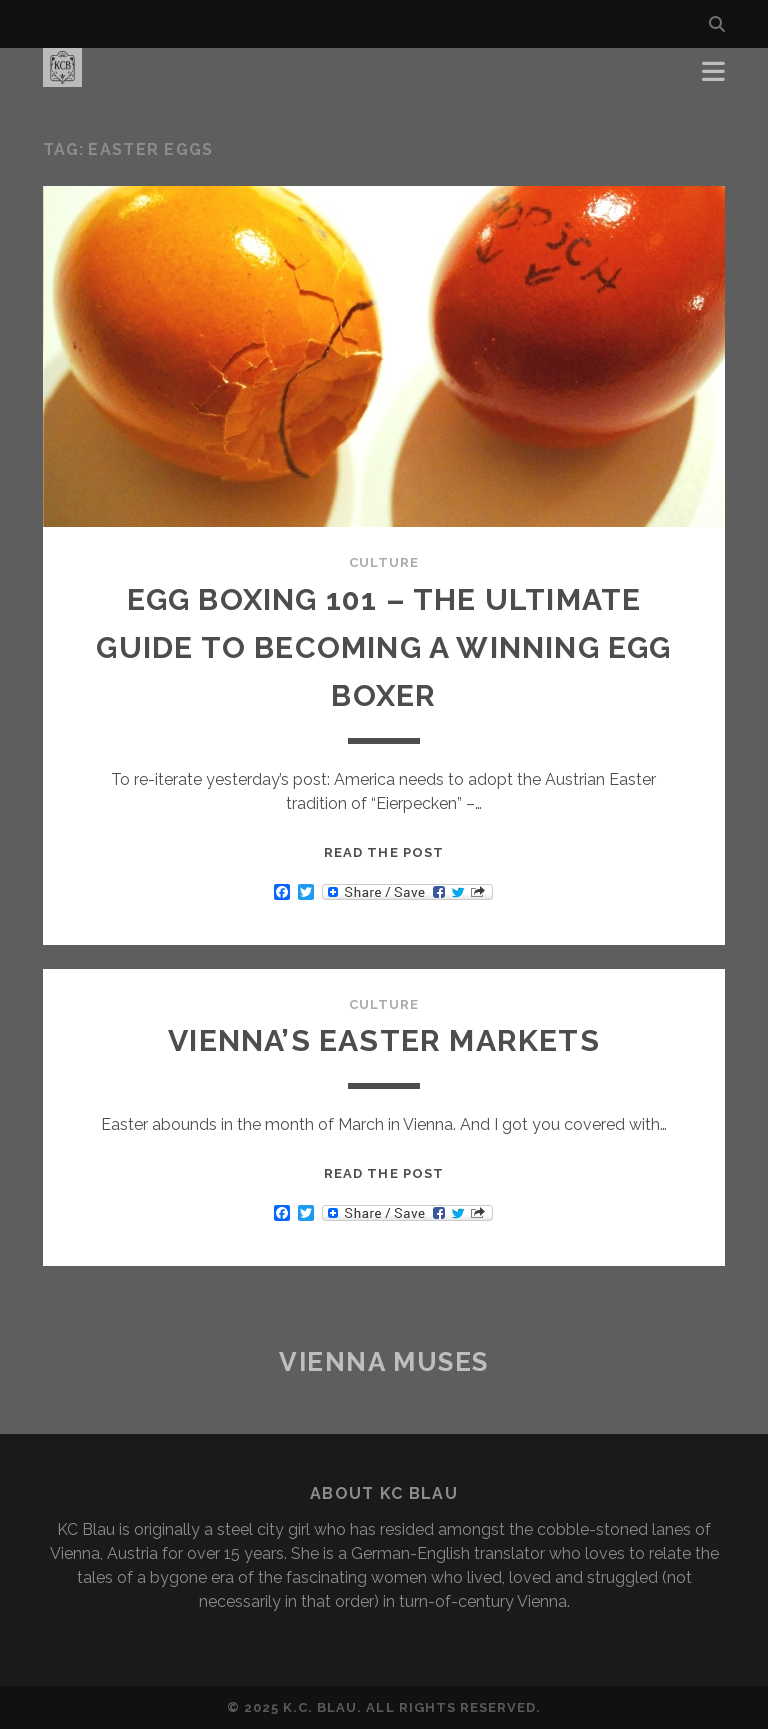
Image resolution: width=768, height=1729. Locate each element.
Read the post (384, 852)
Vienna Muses (384, 1362)
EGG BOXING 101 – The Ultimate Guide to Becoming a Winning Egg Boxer (383, 647)
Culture (384, 562)
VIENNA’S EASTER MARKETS (384, 1040)
